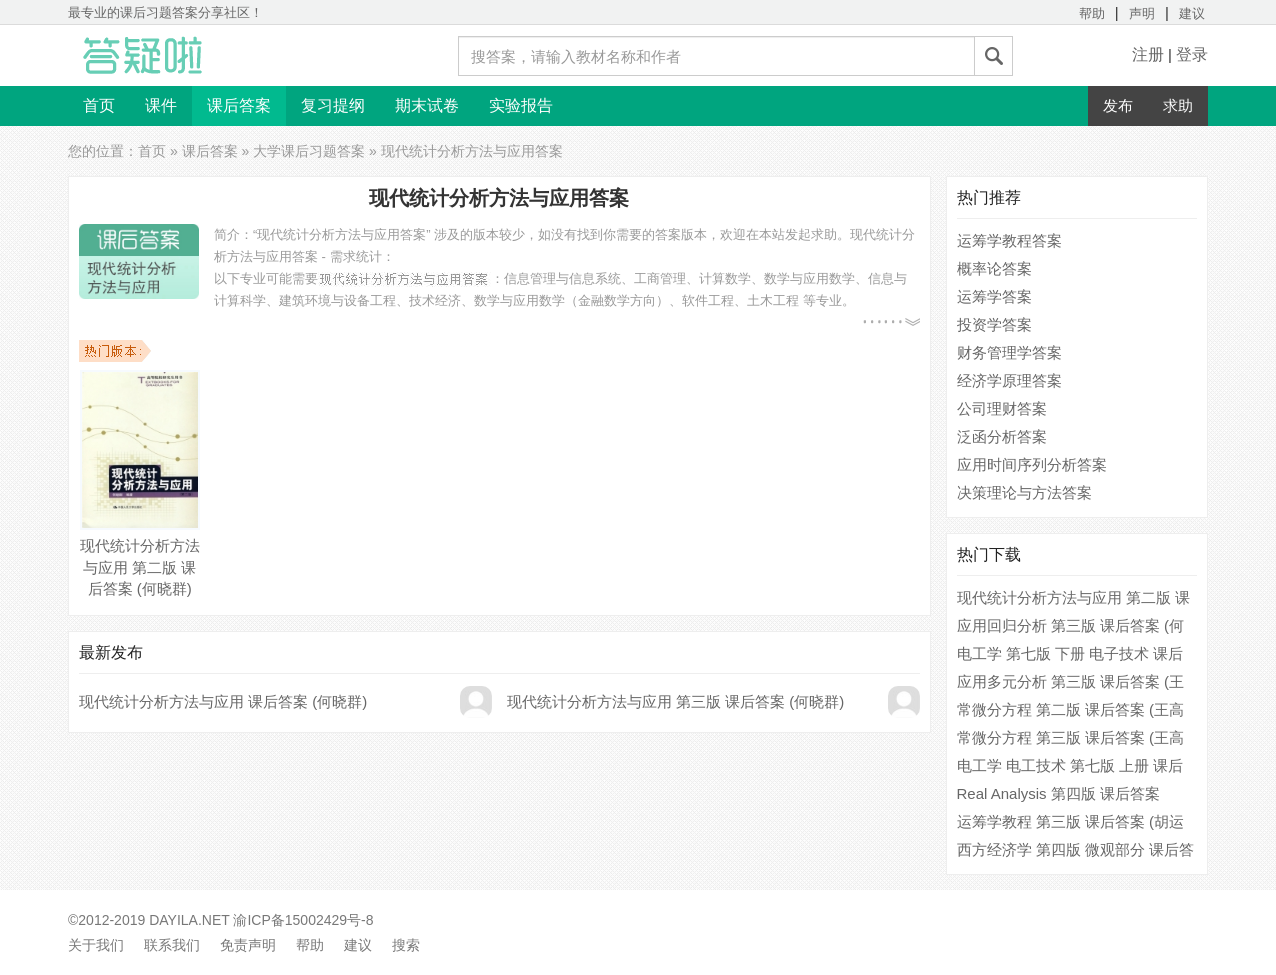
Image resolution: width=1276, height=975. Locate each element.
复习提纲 (333, 105)
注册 (1148, 54)
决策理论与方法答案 (1024, 492)
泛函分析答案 (1002, 436)
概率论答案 (994, 268)
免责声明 (248, 945)
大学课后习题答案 (309, 151)
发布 (1118, 105)
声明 (1142, 13)
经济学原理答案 (1009, 380)
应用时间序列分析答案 (1032, 464)
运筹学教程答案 (1009, 240)
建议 (1192, 13)
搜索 (406, 945)
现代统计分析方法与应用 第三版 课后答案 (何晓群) (676, 701)
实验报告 (521, 105)
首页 (99, 105)
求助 (1178, 105)
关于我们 (96, 945)
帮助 (1092, 13)
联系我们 (172, 945)
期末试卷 (427, 105)
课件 (161, 105)
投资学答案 (994, 324)
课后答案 (239, 105)
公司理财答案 (1002, 408)
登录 (1192, 54)
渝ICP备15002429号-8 (303, 920)
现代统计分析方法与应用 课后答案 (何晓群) (223, 701)
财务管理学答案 (1009, 352)
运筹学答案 (994, 296)
